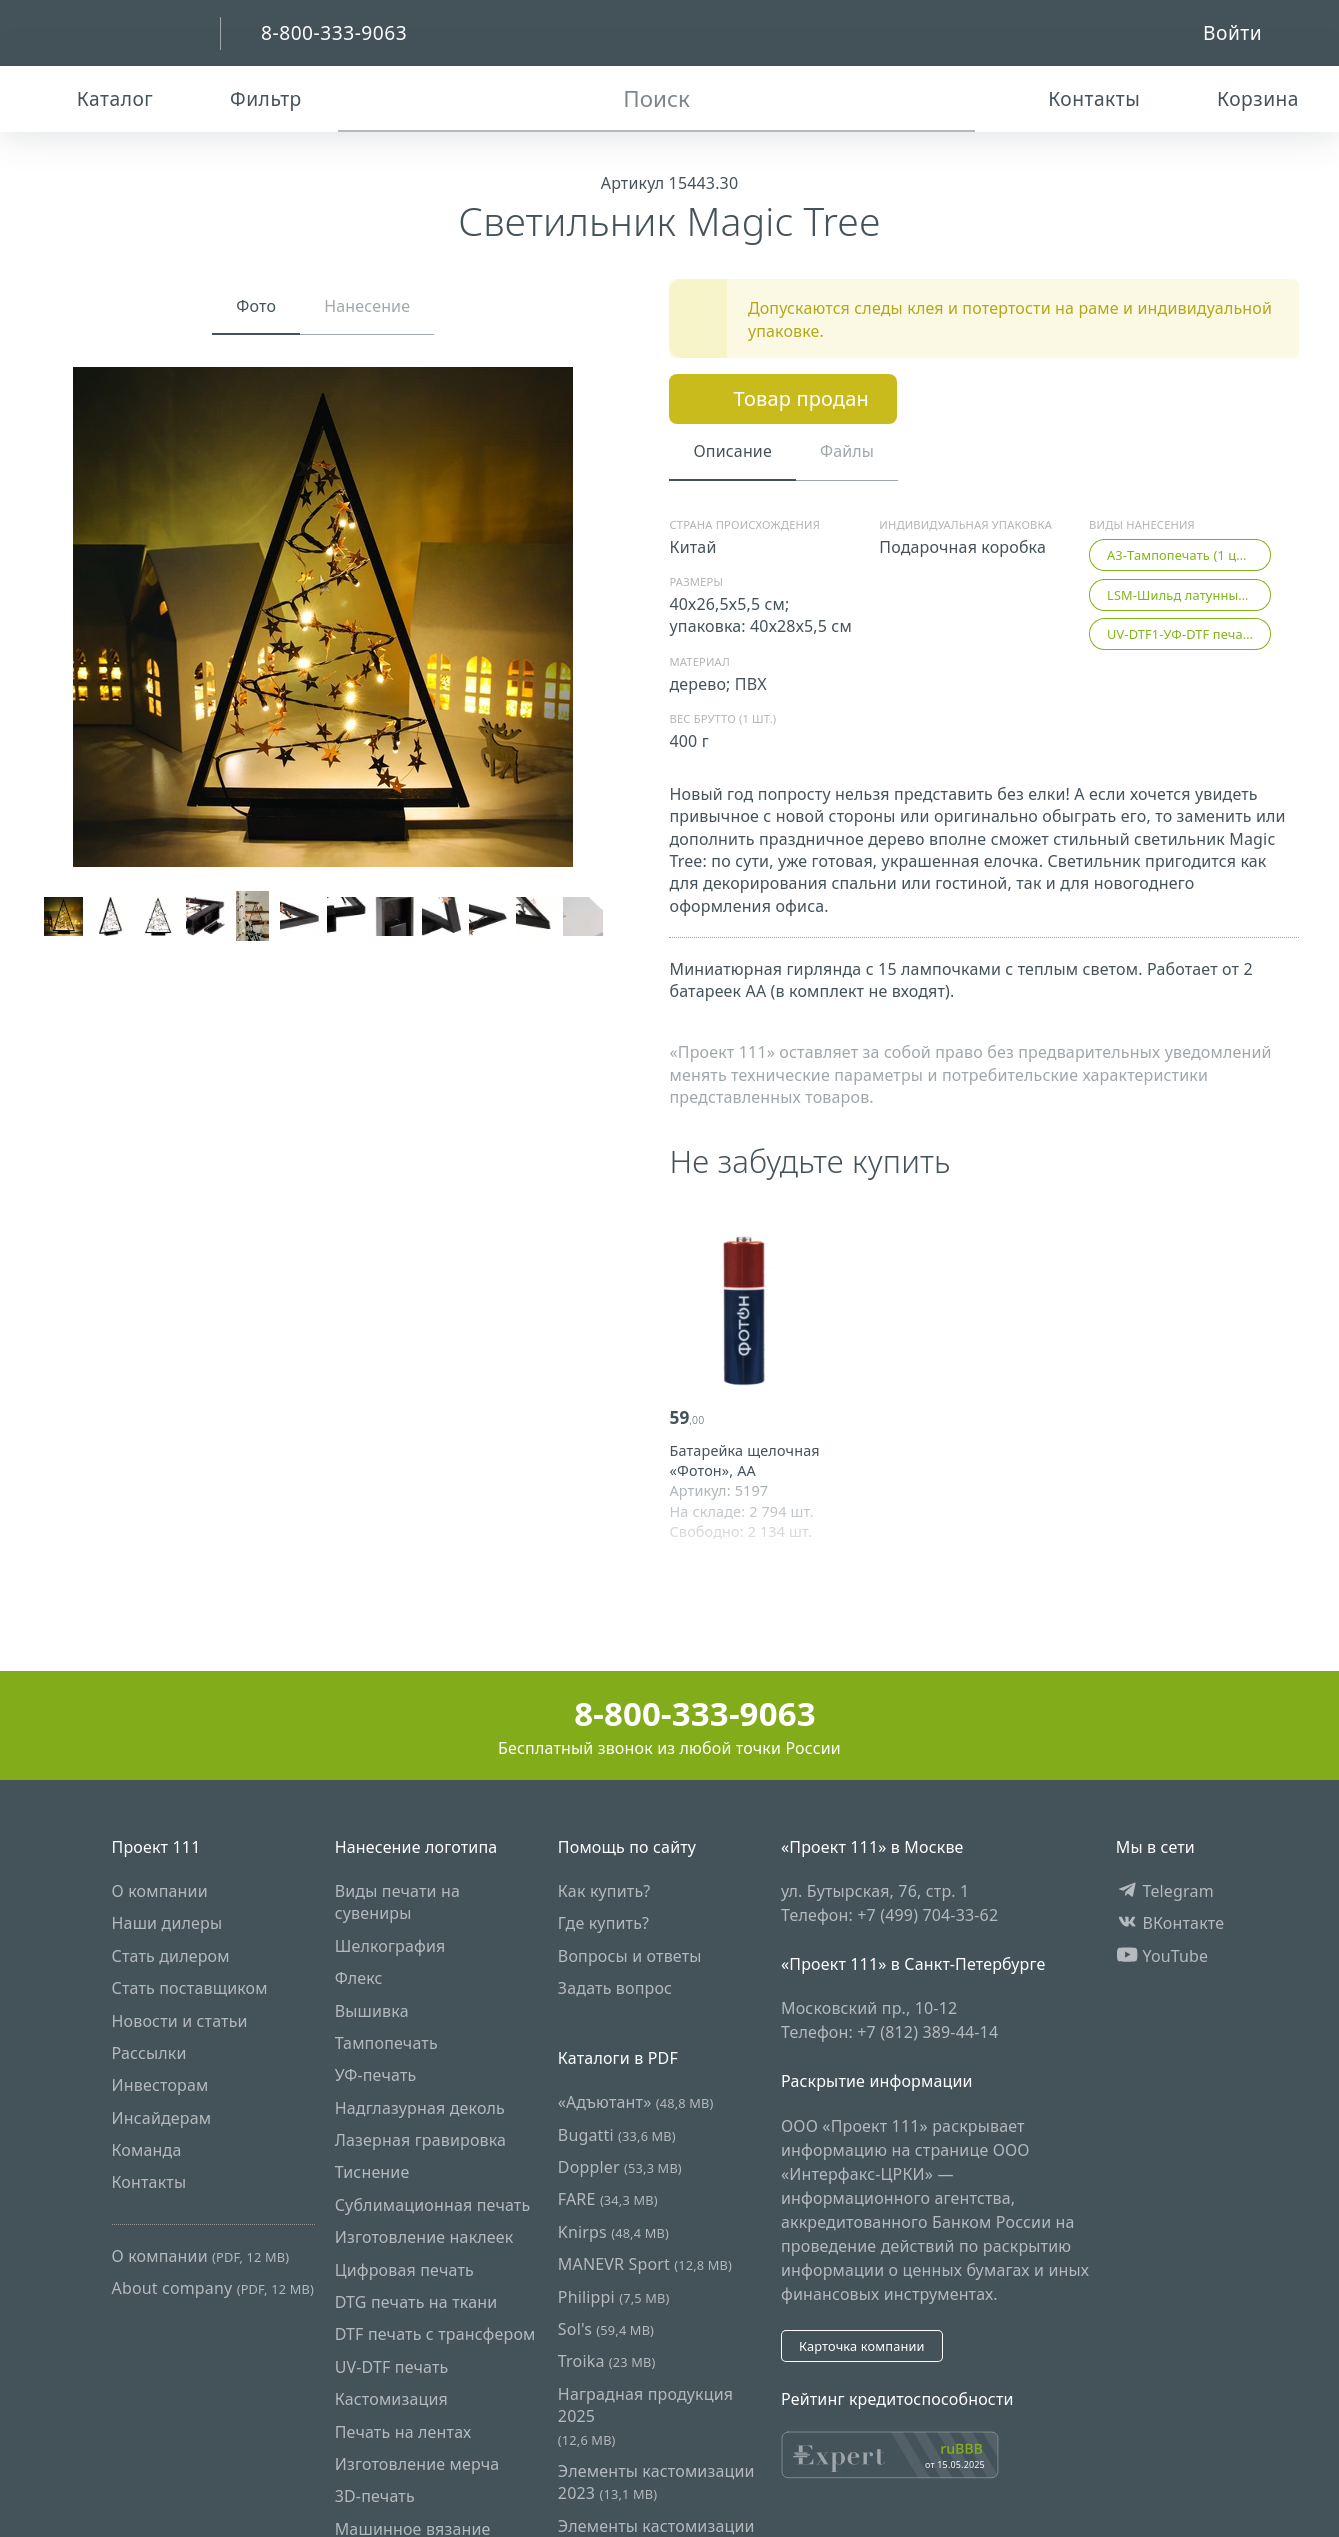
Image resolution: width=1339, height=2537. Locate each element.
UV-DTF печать (392, 2367)
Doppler (620, 2167)
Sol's (606, 2329)
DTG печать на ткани (416, 2302)
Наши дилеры (167, 1924)
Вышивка (372, 2011)
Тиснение (372, 2173)
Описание (732, 451)
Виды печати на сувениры (397, 1902)
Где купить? (603, 1924)
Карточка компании (862, 2346)
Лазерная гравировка (421, 2140)
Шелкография (390, 1946)
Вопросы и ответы (630, 1956)
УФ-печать (376, 2076)
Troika (607, 2362)
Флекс (359, 1979)
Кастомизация (391, 2400)
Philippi (614, 2297)
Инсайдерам (162, 2118)
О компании (160, 1891)
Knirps (613, 2232)
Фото (256, 306)
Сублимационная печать (433, 2205)
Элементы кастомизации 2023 (656, 2482)
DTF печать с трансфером (435, 2335)
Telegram (1165, 1891)
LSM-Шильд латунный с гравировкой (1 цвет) (1189, 595)
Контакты (149, 2183)
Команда (147, 2150)
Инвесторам (160, 2086)
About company (213, 2289)
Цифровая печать (404, 2270)
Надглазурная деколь (420, 2108)
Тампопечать (386, 2043)
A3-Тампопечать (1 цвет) (1184, 555)
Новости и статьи (180, 2021)
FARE (608, 2200)
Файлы (847, 451)
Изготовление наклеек (424, 2238)
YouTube (1162, 1956)
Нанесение (367, 306)
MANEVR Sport (645, 2265)
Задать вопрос (615, 1989)
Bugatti (617, 2135)
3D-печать (375, 2497)
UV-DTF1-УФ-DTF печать (1181, 634)
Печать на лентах (403, 2432)
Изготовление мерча (417, 2464)
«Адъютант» (636, 2103)
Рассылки (149, 2053)
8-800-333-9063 (669, 1713)
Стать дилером (171, 1956)
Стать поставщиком (190, 1989)
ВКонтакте (1170, 1924)
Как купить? (604, 1891)
